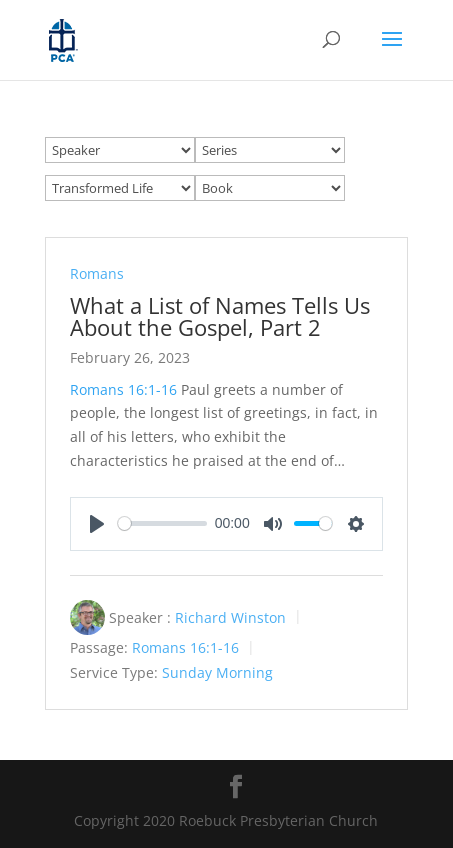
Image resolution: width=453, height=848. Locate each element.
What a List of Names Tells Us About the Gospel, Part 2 (220, 316)
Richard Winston (230, 616)
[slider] (162, 523)
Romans (97, 273)
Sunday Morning (217, 672)
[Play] (97, 524)
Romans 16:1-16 (123, 389)
